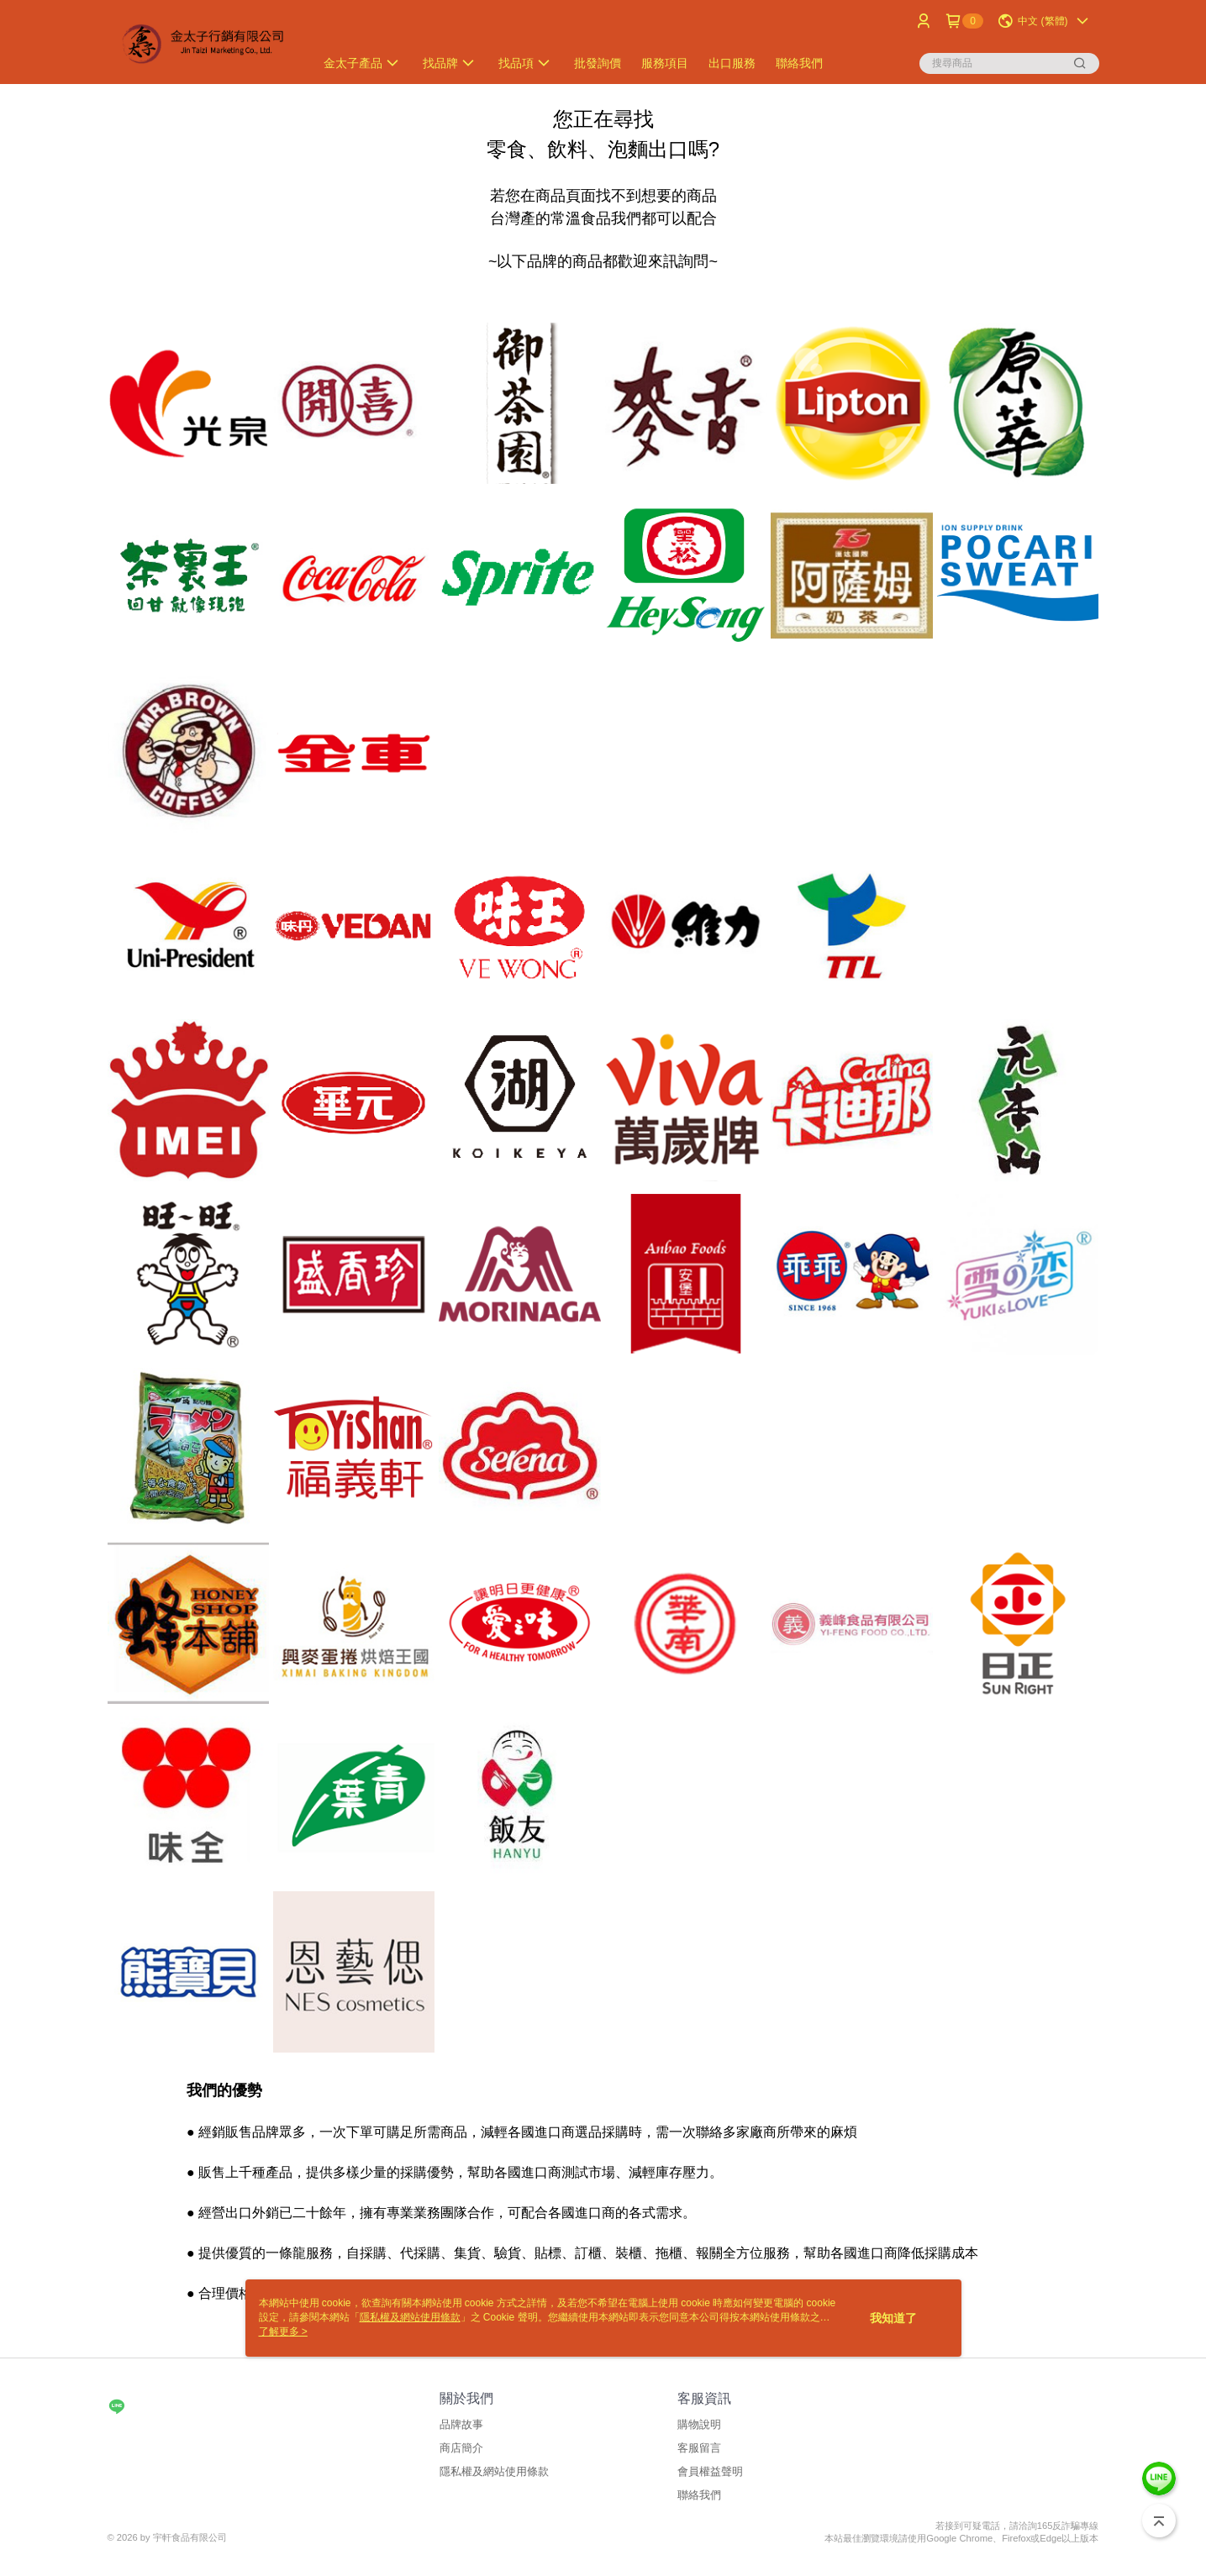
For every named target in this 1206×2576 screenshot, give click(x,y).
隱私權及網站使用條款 (494, 2471)
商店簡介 (461, 2448)
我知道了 (893, 2318)
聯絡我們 (699, 2495)
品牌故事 (461, 2424)
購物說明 (699, 2424)
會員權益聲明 (710, 2471)
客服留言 (699, 2448)
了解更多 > (283, 2331)
